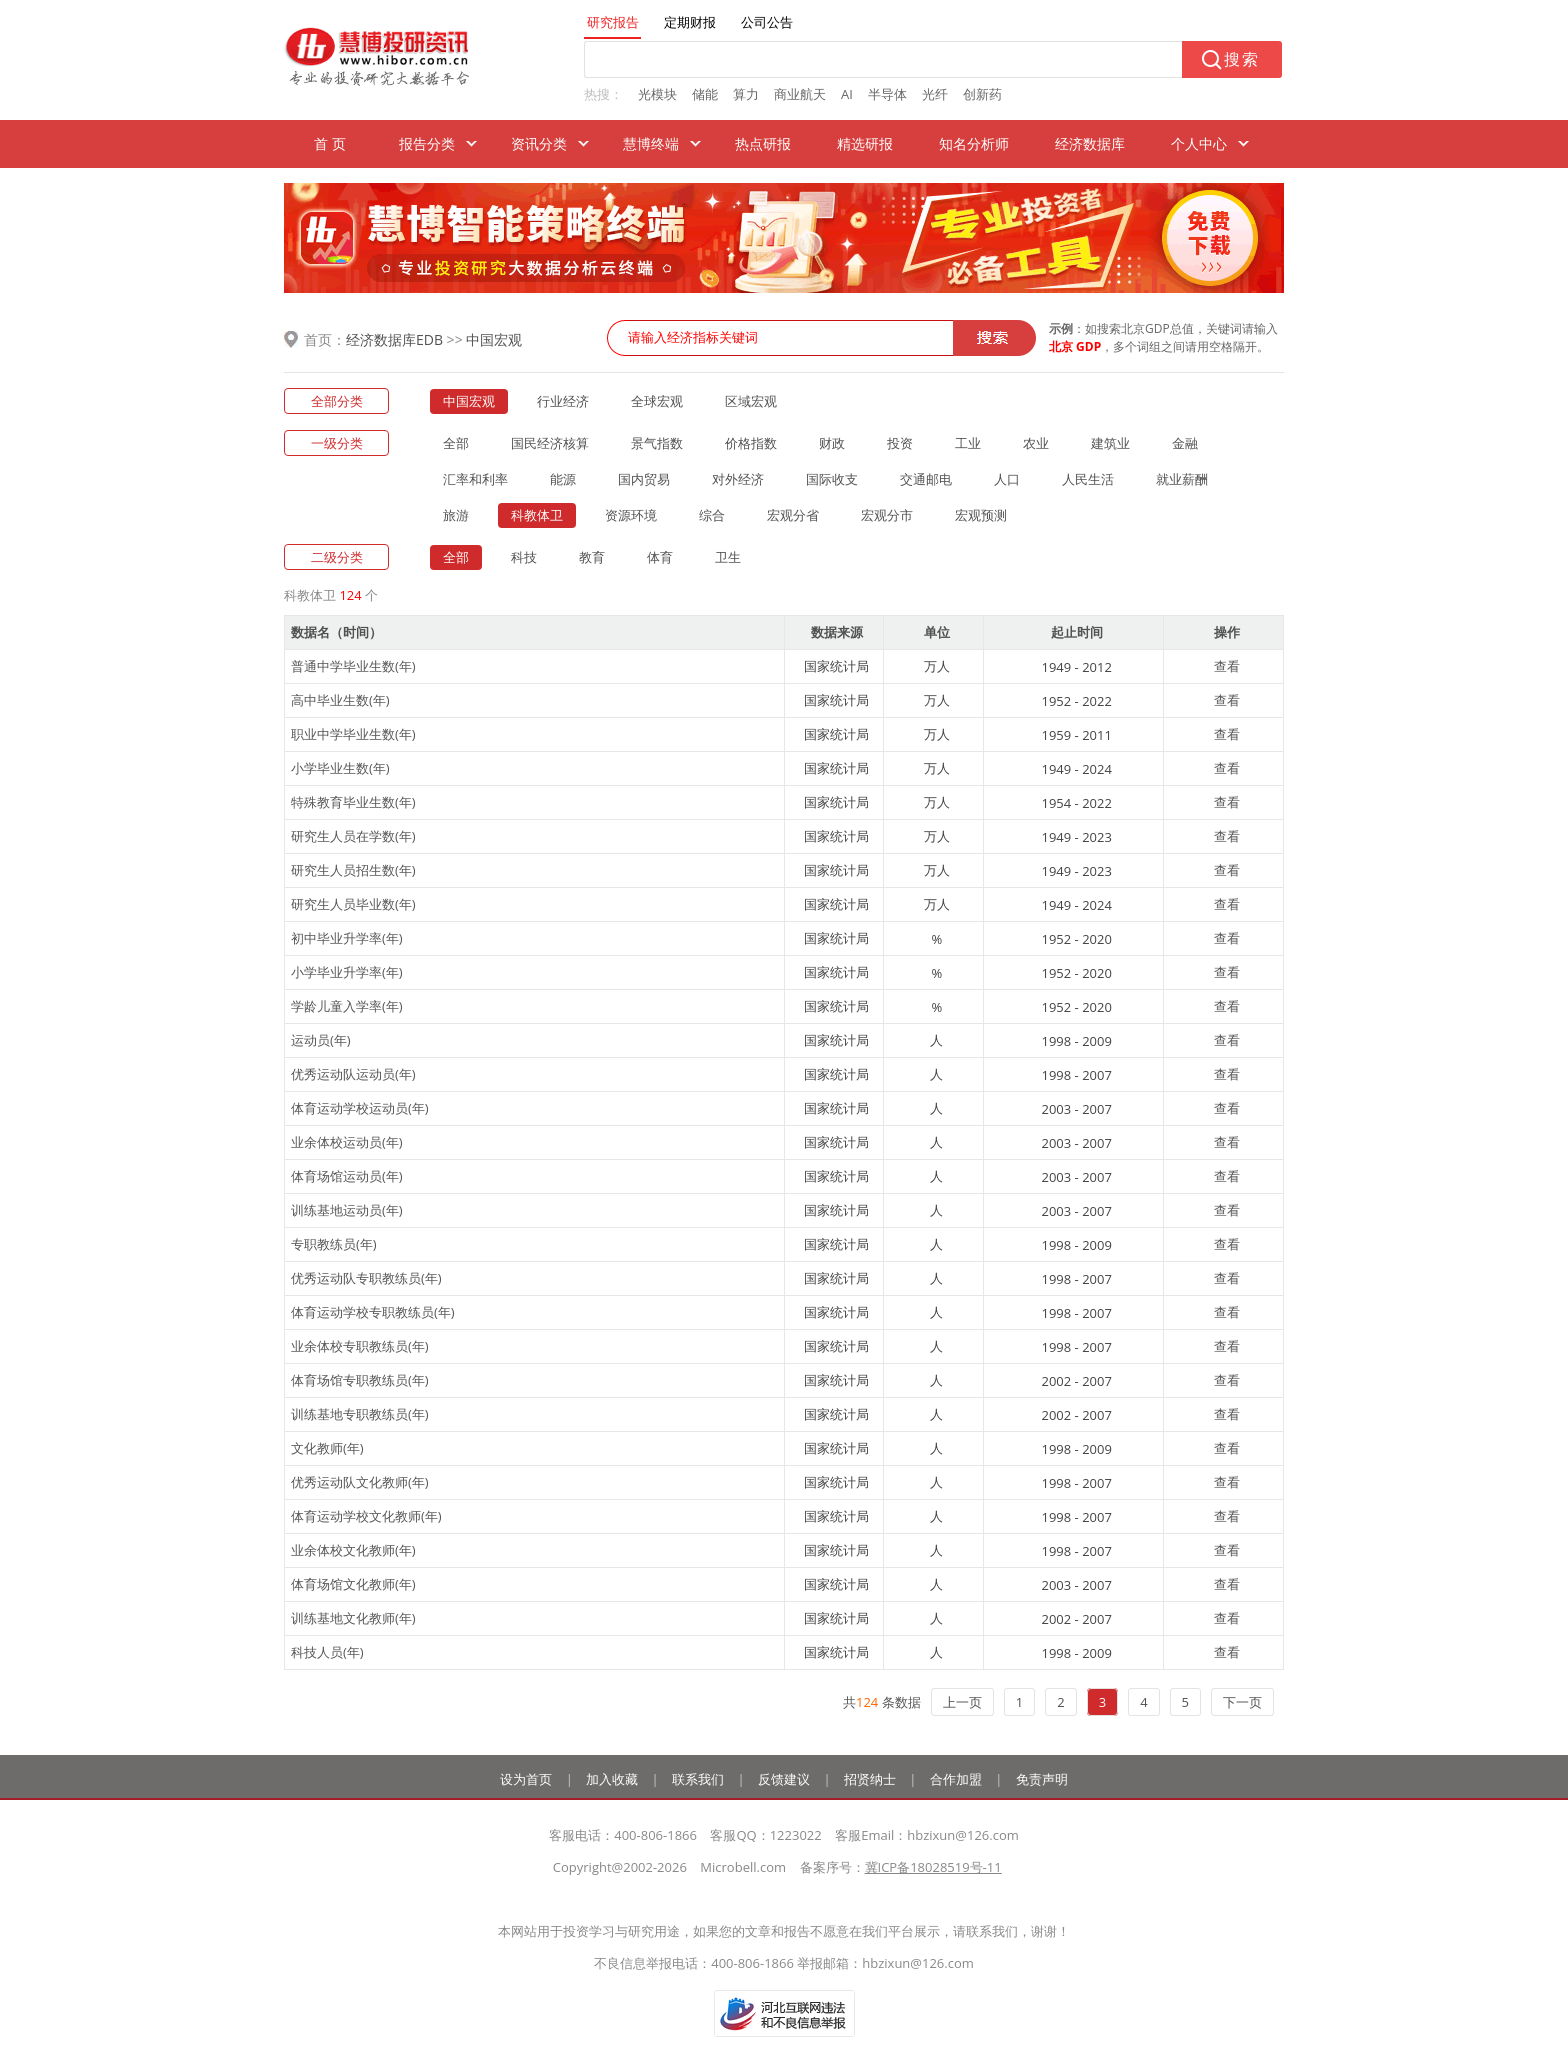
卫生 (728, 557)
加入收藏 (612, 1779)
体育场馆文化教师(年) (353, 1584)
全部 (456, 443)
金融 (1185, 443)
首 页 (330, 143)
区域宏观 (751, 401)
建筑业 (1110, 443)
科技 (524, 557)
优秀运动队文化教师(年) (360, 1482)
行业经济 (563, 401)
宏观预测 (981, 515)
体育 (660, 557)
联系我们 (698, 1779)
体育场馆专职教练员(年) (360, 1380)
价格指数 (751, 443)
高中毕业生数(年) (340, 700)
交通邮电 (926, 479)
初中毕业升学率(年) (347, 938)
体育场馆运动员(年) (347, 1176)
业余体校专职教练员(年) (360, 1346)
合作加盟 (956, 1779)
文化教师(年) (327, 1448)
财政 (832, 443)
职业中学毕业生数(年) (353, 734)
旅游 (456, 515)
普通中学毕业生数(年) (353, 666)
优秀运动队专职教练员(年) (366, 1278)
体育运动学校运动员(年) (360, 1108)
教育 (592, 557)
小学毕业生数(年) (340, 768)
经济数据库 (1090, 143)
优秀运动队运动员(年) (353, 1074)
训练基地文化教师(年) (353, 1618)
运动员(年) (321, 1040)
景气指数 (657, 443)
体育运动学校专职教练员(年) (373, 1312)
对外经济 (738, 479)
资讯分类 (539, 143)
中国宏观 (494, 339)
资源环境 (631, 515)
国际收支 (832, 479)
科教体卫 (537, 515)
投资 (900, 443)
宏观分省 (793, 515)
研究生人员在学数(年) (353, 836)
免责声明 (1042, 1779)
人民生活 (1088, 479)
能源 (563, 479)
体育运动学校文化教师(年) (366, 1516)
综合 (712, 515)
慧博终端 (651, 143)
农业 (1036, 443)
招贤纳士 (870, 1779)
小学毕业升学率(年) (347, 972)
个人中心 (1199, 143)
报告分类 (427, 143)
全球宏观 (657, 401)
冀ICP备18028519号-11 (933, 1867)
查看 (1227, 666)
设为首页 (526, 1779)
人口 (1007, 479)
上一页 (962, 1702)
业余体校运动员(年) (347, 1142)
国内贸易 (644, 479)
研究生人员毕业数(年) (353, 904)
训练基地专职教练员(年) (360, 1414)
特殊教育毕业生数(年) (353, 802)
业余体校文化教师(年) (353, 1550)
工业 (968, 443)
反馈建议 (784, 1779)
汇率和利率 (475, 479)
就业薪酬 (1182, 479)
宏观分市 (887, 515)
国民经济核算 (550, 443)
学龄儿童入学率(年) (347, 1006)
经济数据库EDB (394, 339)
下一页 (1242, 1702)
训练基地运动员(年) (347, 1210)
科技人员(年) (327, 1652)
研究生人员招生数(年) (353, 870)
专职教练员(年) (334, 1244)
